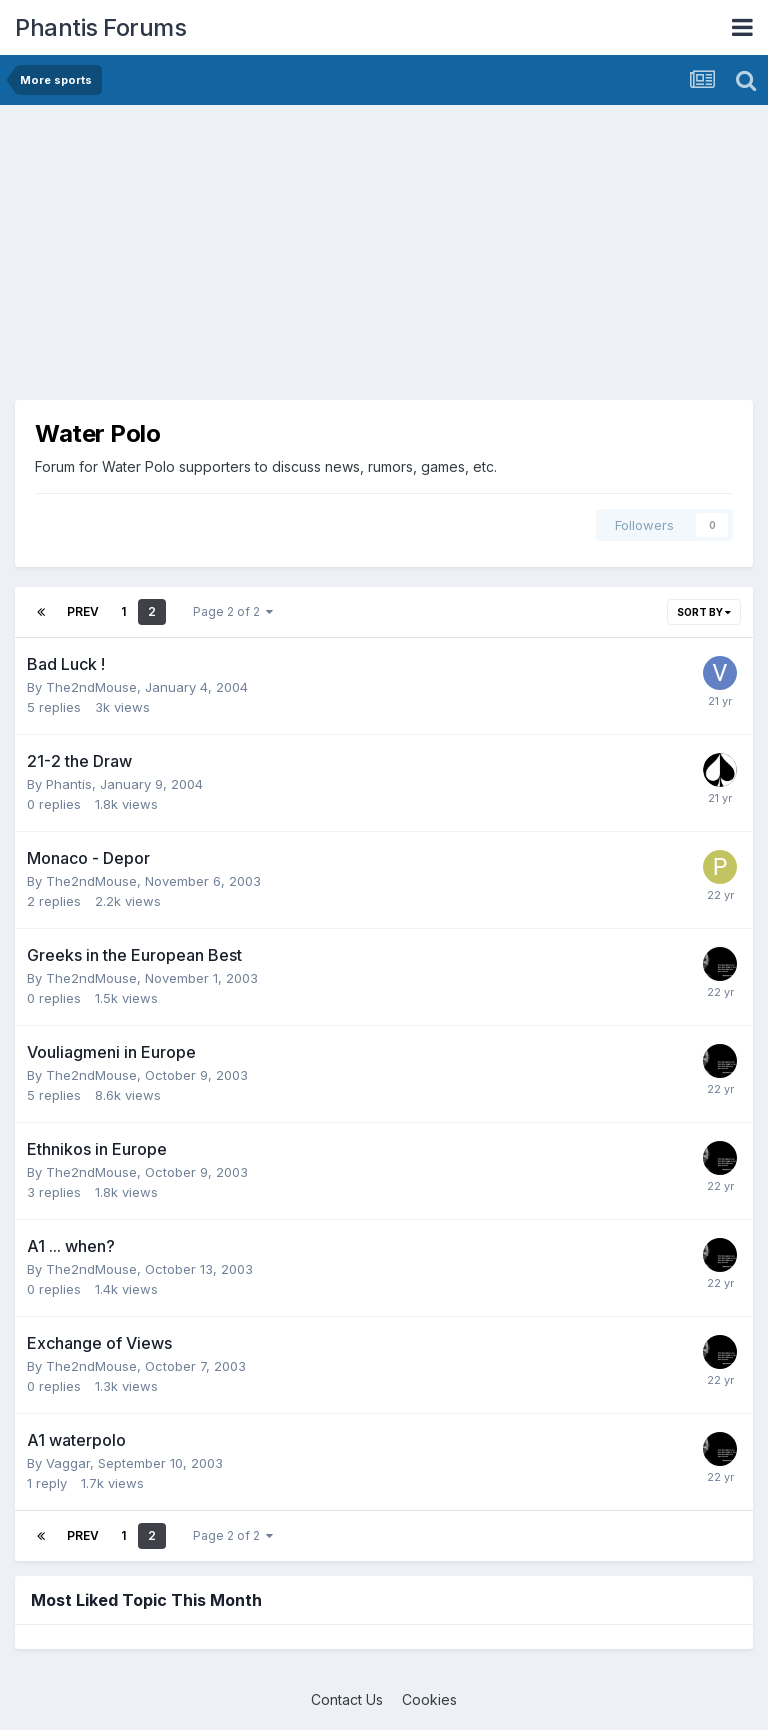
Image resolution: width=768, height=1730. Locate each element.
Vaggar (68, 1463)
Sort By (704, 612)
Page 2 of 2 (233, 611)
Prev (83, 611)
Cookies (429, 1699)
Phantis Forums (100, 27)
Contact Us (347, 1699)
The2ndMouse (91, 687)
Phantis (69, 784)
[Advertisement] (249, 260)
